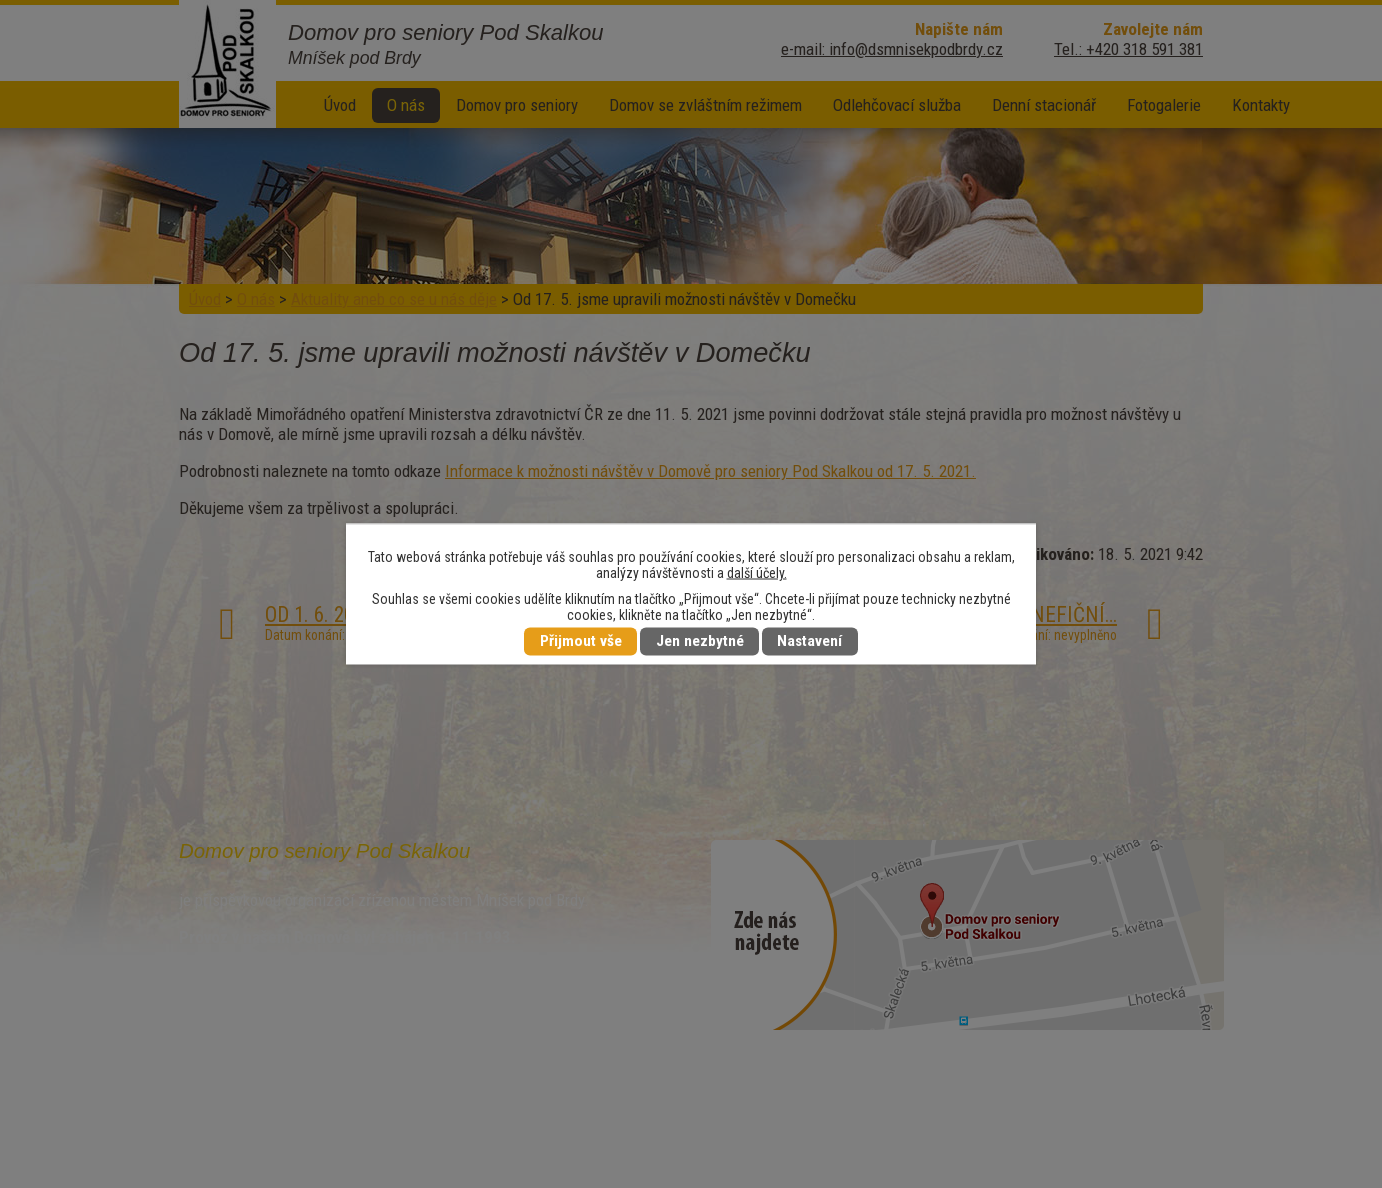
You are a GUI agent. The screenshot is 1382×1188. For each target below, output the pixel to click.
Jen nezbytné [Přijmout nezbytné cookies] (700, 642)
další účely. (757, 573)
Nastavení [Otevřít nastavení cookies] (809, 642)
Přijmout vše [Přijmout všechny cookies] (581, 642)
